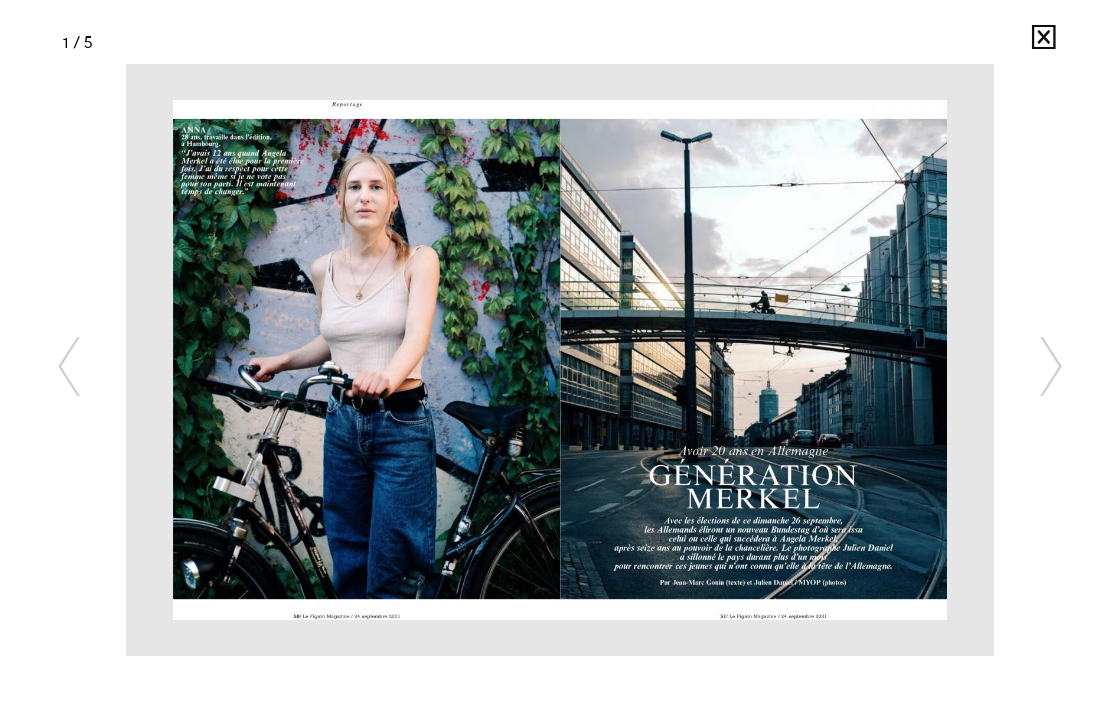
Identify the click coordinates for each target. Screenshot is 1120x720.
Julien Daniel (1007, 42)
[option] (560, 360)
